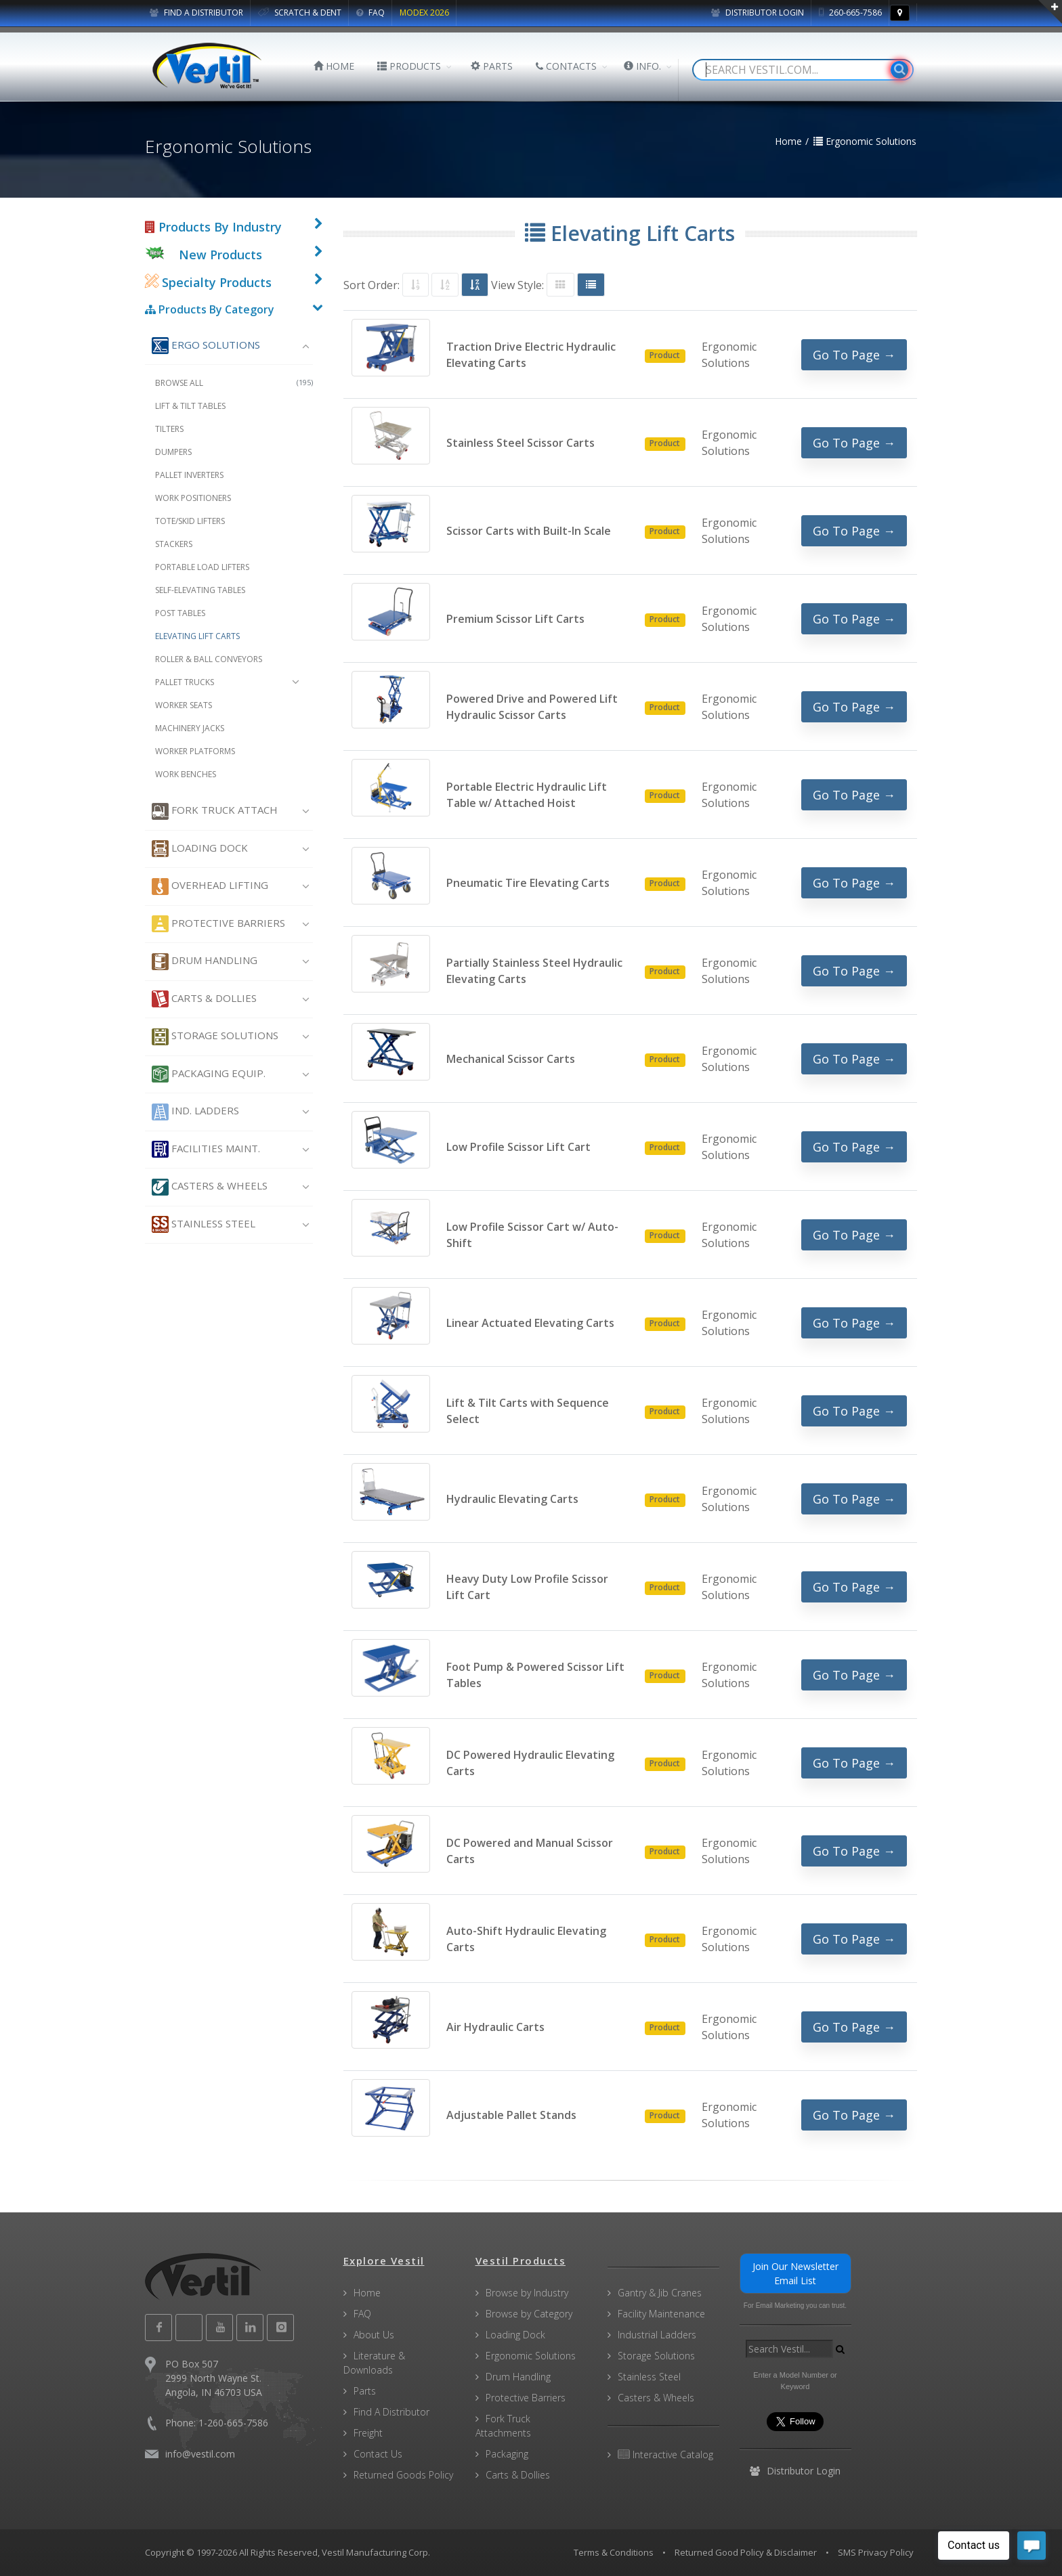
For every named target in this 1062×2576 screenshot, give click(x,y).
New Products (220, 254)
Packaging (507, 2453)
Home (367, 2292)
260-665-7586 (850, 12)
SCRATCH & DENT (299, 12)
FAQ (370, 12)
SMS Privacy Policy (876, 2552)
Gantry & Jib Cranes (660, 2292)
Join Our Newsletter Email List (795, 2273)
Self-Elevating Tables (200, 590)
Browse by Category (529, 2313)
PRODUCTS (409, 66)
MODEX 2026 (424, 12)
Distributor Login (757, 12)
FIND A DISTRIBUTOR (196, 12)
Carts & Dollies (204, 998)
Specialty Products (208, 282)
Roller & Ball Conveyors (208, 659)
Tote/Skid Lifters (190, 521)
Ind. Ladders (195, 1112)
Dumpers (173, 452)
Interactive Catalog (665, 2454)
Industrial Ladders (657, 2334)
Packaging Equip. (209, 1074)
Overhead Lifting (210, 886)
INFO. (642, 66)
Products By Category (209, 309)
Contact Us (378, 2453)
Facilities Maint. (206, 1149)
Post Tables (180, 613)
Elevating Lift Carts (197, 636)
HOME (334, 66)
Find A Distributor (391, 2411)
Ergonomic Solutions (531, 2355)
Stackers (173, 544)
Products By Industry (213, 227)
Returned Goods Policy (403, 2474)
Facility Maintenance (661, 2313)
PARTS (492, 66)
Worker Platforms (195, 751)
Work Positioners (193, 498)
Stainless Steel (203, 1224)
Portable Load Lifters (202, 567)
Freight (368, 2432)
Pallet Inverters (189, 475)
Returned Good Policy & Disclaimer (746, 2552)
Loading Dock (200, 848)
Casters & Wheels (210, 1187)
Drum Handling (204, 961)
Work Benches (185, 774)
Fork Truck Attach (215, 811)
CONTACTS (566, 66)
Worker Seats (183, 705)
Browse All (234, 383)
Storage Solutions (215, 1036)
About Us (374, 2334)
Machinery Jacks (189, 728)
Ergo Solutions (206, 345)
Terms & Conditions (614, 2552)
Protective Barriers (218, 923)
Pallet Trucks (184, 682)
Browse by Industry (527, 2292)
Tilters (169, 429)
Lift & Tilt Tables (190, 406)
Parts (365, 2390)
